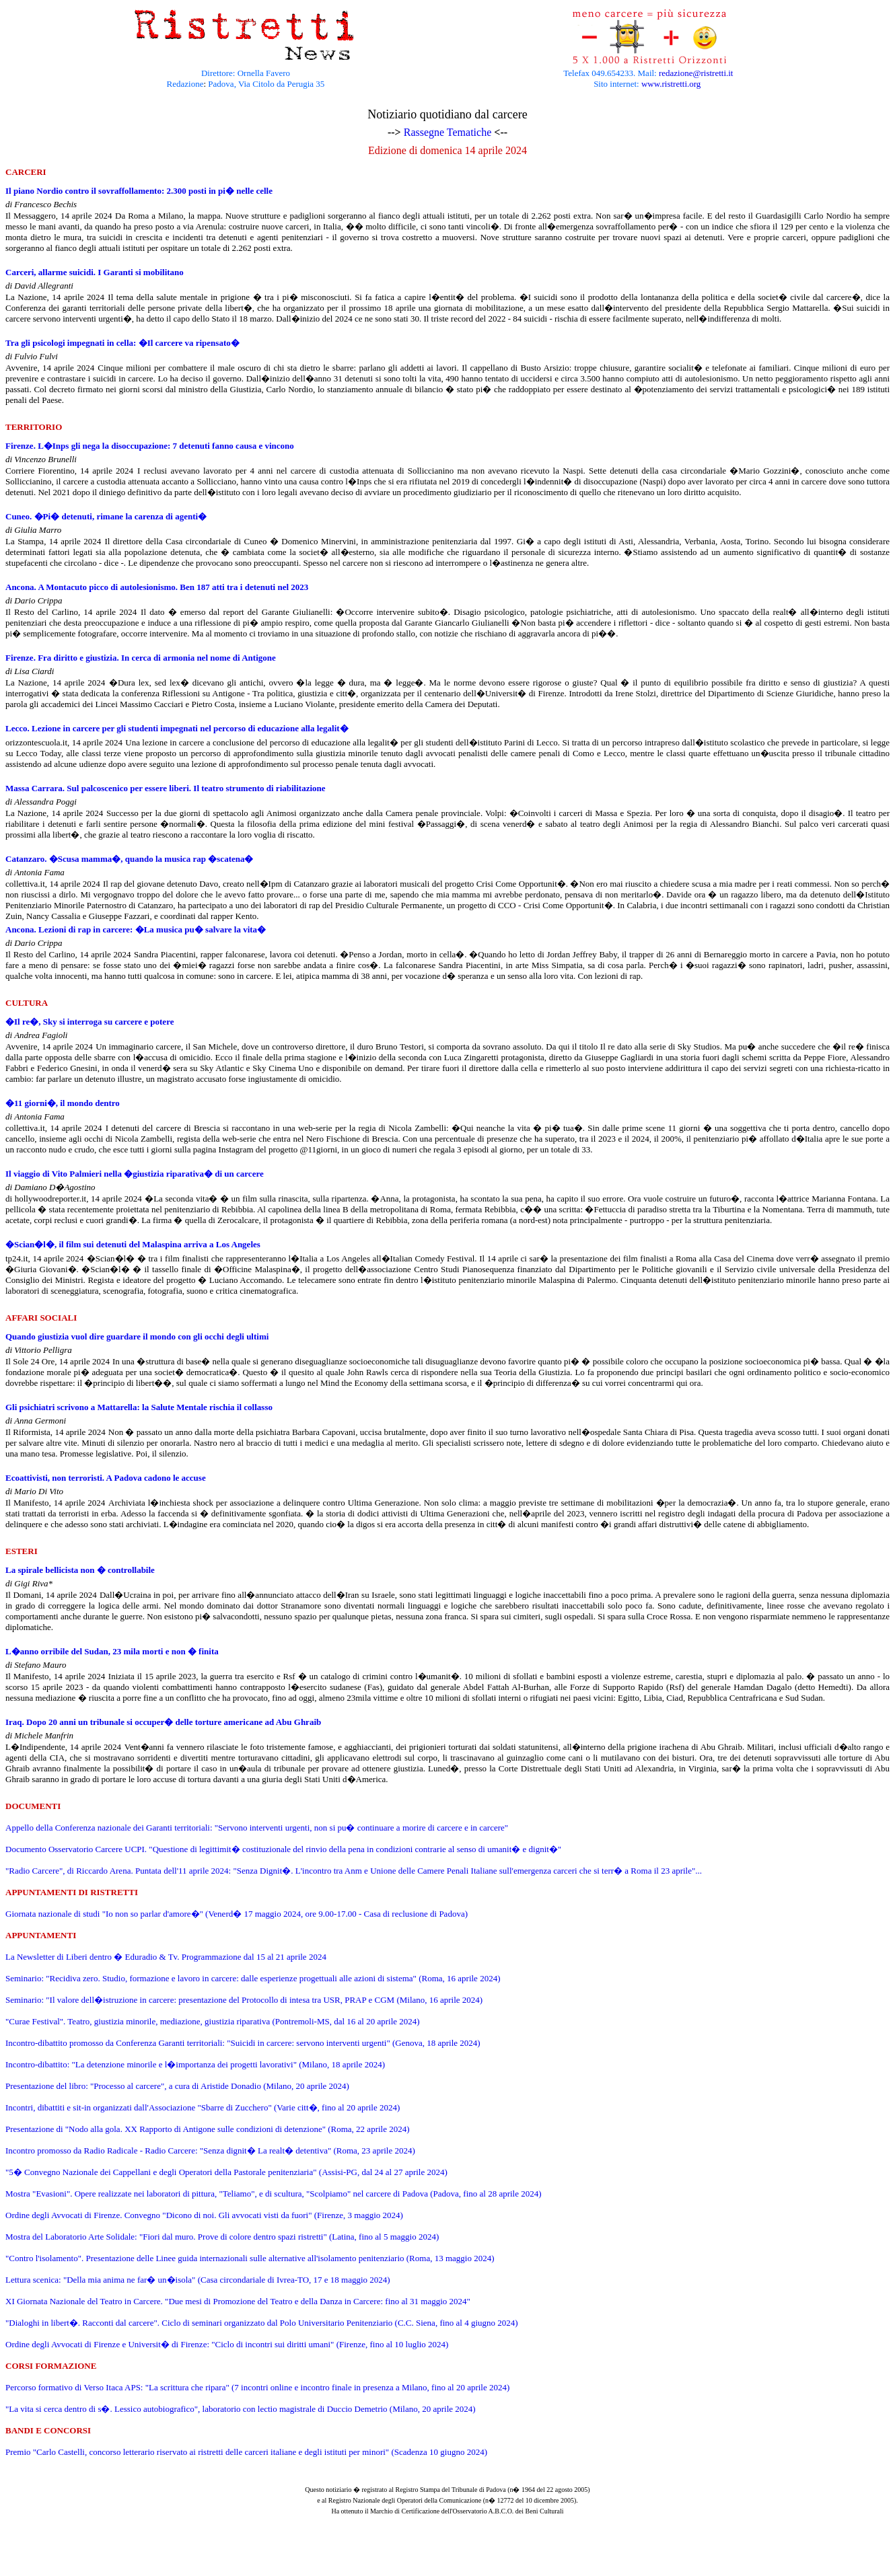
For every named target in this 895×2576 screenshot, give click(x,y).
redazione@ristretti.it (696, 73)
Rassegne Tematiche (448, 132)
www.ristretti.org (671, 84)
